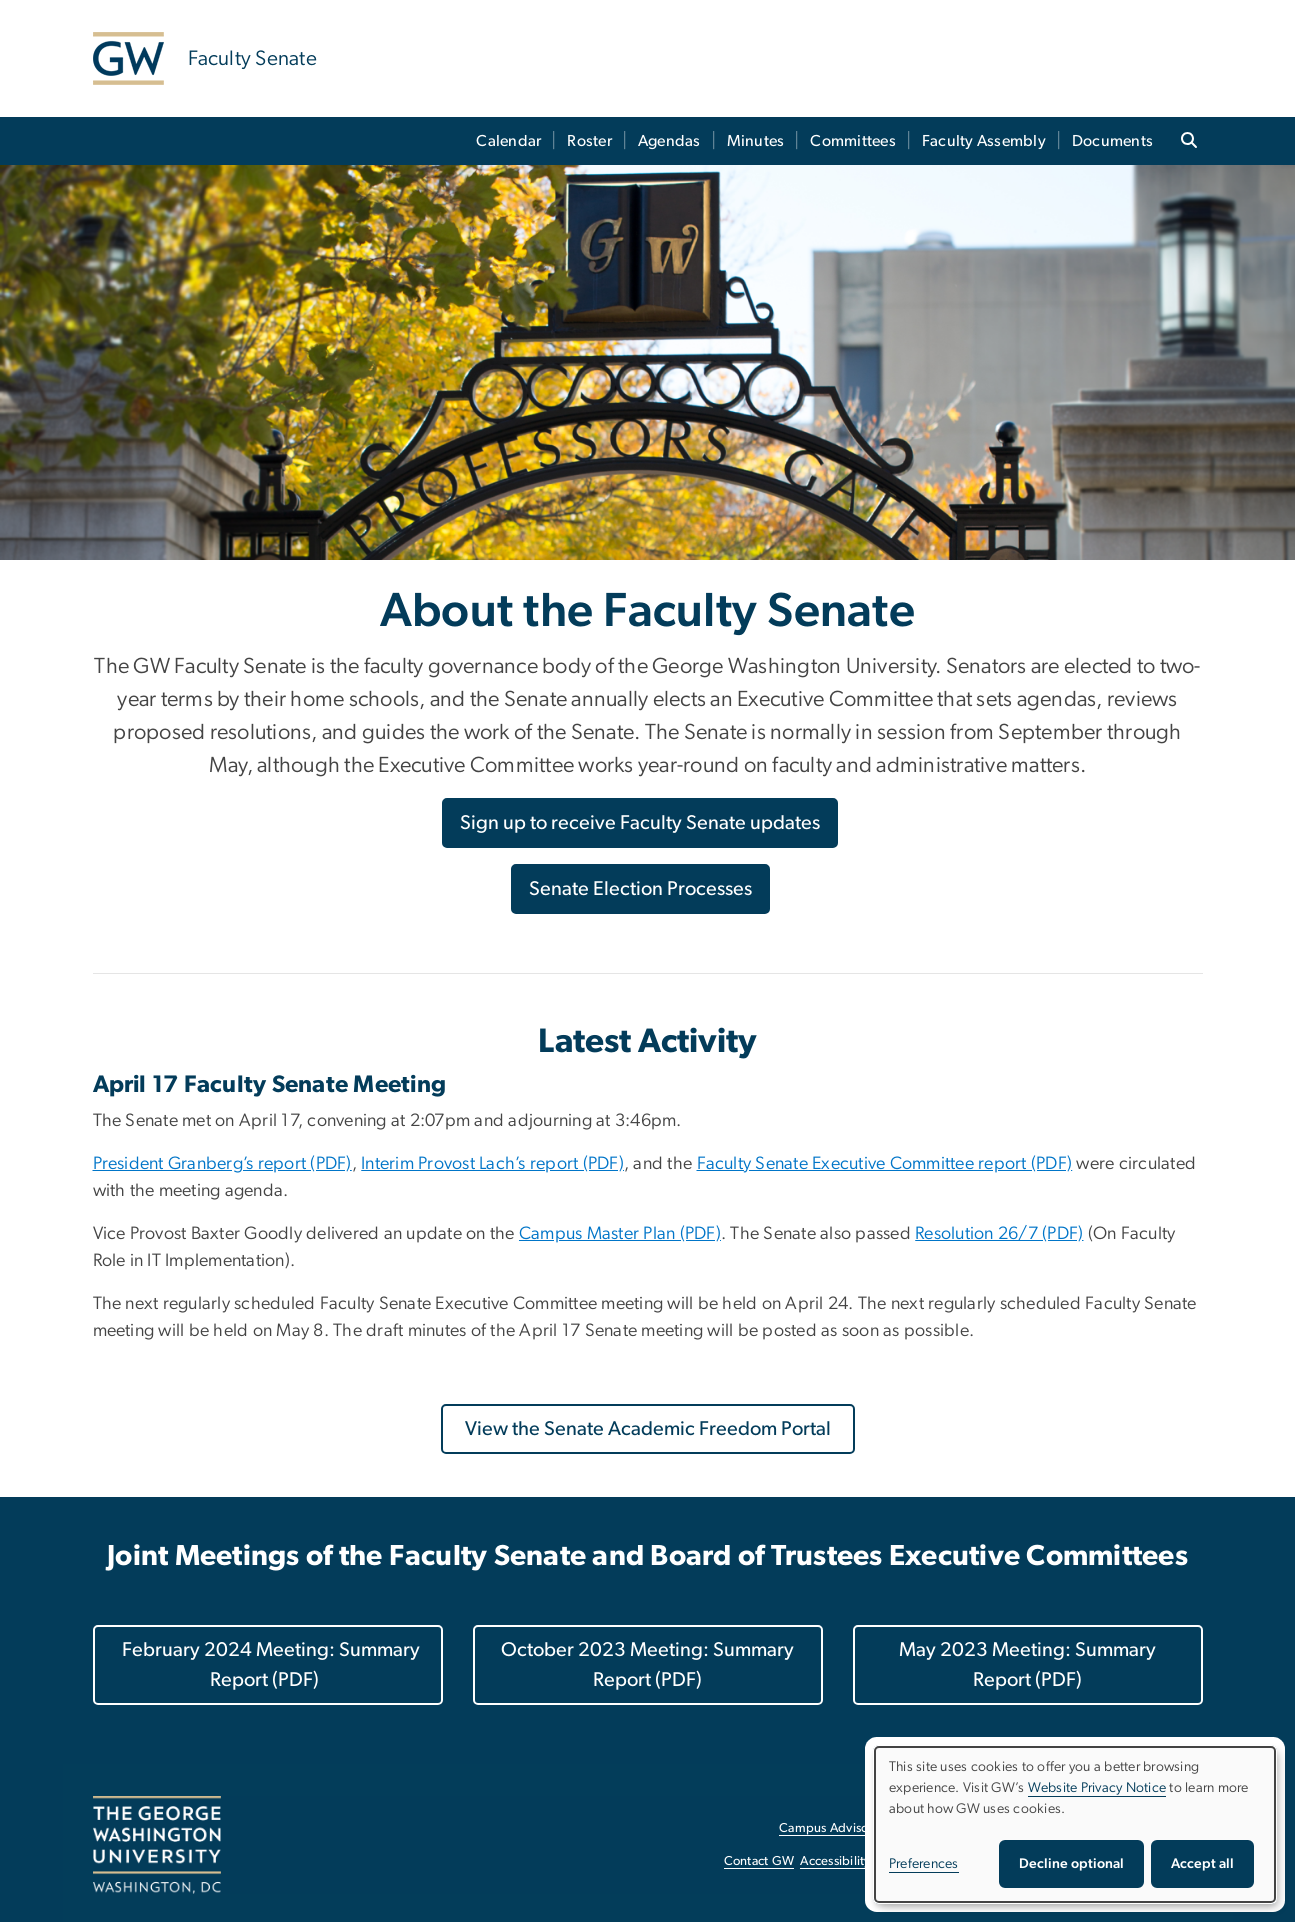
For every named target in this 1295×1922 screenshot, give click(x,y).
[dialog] (1075, 1824)
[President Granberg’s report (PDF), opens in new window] (222, 1164)
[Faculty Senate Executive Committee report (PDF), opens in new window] (885, 1164)
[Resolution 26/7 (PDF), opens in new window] (999, 1234)
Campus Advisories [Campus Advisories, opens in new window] (833, 1828)
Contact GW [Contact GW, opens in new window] (759, 1861)
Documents (1112, 141)
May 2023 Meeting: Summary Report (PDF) (1027, 1665)
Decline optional (1071, 1864)
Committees (853, 141)
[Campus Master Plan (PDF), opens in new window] (620, 1234)
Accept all (1202, 1864)
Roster (589, 141)
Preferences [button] (924, 1864)
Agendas (669, 141)
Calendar (508, 141)
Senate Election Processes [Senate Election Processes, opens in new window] (640, 889)
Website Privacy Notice (1097, 1788)
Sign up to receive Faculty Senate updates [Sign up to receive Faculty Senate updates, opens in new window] (640, 823)
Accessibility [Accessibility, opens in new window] (835, 1861)
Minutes (756, 141)
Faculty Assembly (984, 141)
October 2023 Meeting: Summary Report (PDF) (647, 1665)
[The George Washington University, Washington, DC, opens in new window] (157, 1845)
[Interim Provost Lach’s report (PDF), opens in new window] (492, 1164)
